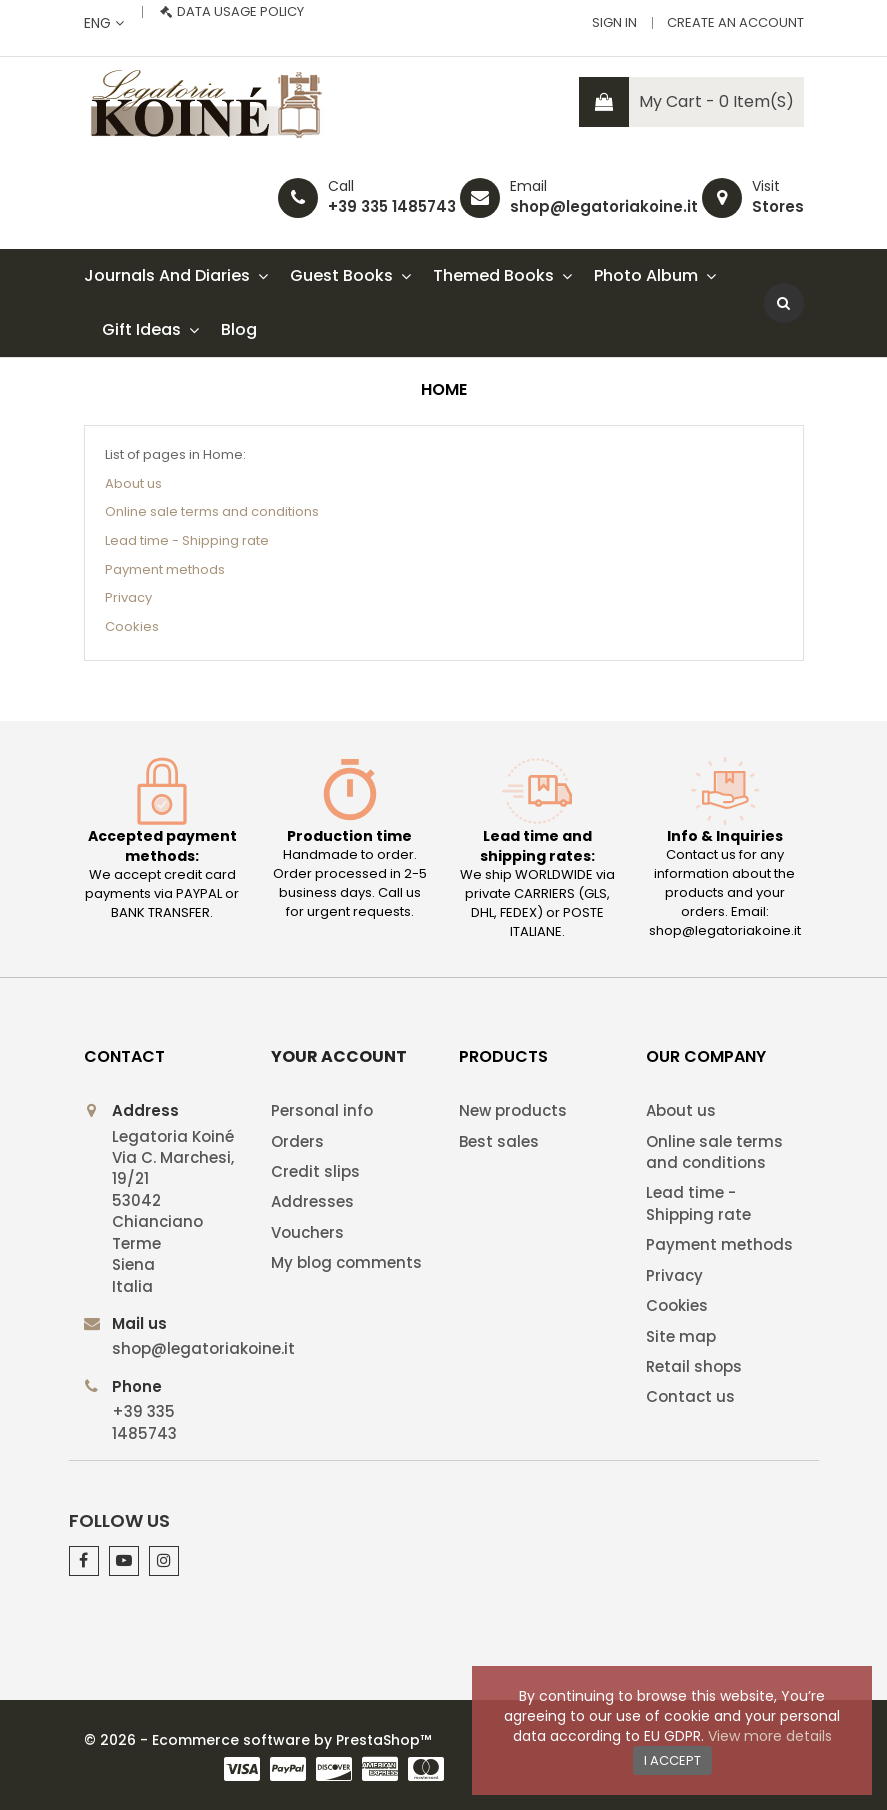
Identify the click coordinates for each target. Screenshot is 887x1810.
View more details (770, 1736)
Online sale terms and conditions (212, 511)
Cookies (132, 626)
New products (513, 1110)
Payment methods (165, 569)
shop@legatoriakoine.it (604, 206)
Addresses (312, 1201)
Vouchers (307, 1232)
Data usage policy (240, 11)
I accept (672, 1760)
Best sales (499, 1141)
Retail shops (694, 1366)
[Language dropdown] (104, 23)
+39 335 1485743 (392, 206)
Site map (681, 1336)
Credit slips (315, 1171)
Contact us (690, 1396)
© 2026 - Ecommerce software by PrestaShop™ (257, 1740)
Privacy (128, 597)
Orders (297, 1141)
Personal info (322, 1110)
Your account (339, 1056)
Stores (778, 206)
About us (133, 483)
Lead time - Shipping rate (187, 540)
